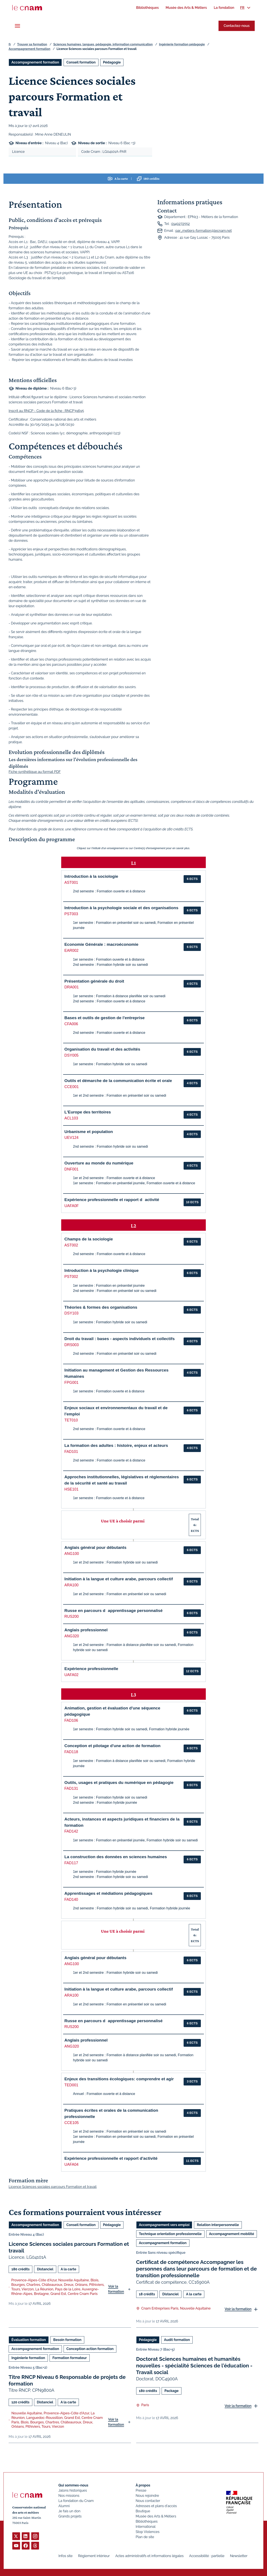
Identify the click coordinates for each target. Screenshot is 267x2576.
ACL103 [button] (71, 1118)
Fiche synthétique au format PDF (35, 772)
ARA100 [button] (71, 1585)
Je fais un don (69, 2511)
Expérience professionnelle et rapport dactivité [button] (111, 1199)
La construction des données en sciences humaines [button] (115, 1857)
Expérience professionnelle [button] (91, 1668)
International (146, 2527)
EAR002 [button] (71, 950)
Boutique (143, 2511)
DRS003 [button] (71, 1345)
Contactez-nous (237, 26)
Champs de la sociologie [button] (88, 1239)
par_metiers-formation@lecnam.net (203, 231)
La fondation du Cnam (76, 2501)
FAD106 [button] (71, 1720)
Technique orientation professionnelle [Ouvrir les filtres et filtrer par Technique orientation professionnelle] (170, 2234)
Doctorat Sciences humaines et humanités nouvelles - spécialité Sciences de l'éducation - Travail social (194, 2365)
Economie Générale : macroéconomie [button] (101, 944)
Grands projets (70, 2516)
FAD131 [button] (71, 1788)
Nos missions (68, 2496)
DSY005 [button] (71, 1055)
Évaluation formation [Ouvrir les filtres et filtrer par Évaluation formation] (28, 2340)
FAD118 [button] (71, 1752)
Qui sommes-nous (73, 2485)
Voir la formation (116, 2289)
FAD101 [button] (71, 1451)
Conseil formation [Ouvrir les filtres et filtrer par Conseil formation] (81, 62)
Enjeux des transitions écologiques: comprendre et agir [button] (119, 2079)
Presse (141, 2490)
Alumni (64, 2506)
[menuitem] (147, 8)
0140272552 (180, 224)
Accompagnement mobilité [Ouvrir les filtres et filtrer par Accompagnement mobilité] (231, 2234)
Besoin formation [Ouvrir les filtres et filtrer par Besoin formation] (67, 2340)
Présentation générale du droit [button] (94, 981)
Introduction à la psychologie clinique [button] (101, 1270)
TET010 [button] (71, 1420)
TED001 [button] (71, 2085)
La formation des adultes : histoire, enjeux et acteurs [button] (116, 1445)
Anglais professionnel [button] (86, 1630)
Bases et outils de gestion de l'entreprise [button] (104, 1018)
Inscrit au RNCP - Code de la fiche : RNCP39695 (46, 411)
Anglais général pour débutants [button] (95, 1547)
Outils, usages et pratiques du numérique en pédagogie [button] (118, 1782)
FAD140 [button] (71, 1899)
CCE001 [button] (71, 1087)
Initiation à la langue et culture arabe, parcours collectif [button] (118, 1579)
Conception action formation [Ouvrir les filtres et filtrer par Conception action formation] (90, 2349)
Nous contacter (148, 2501)
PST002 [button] (71, 1276)
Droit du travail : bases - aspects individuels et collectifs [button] (119, 1338)
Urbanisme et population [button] (88, 1131)
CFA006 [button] (71, 1024)
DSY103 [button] (71, 1313)
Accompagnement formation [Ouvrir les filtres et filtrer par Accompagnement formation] (35, 62)
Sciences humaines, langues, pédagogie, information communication (103, 44)
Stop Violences (148, 2532)
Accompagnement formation (29, 49)
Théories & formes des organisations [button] (100, 1307)
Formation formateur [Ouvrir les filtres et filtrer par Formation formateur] (69, 2358)
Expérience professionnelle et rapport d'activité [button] (111, 2158)
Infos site (65, 2556)
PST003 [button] (71, 914)
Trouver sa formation (32, 44)
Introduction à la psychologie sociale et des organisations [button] (121, 908)
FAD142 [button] (71, 1831)
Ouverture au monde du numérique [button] (98, 1163)
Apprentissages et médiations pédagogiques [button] (108, 1893)
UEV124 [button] (71, 1137)
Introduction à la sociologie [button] (91, 876)
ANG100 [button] (71, 1553)
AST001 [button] (71, 882)
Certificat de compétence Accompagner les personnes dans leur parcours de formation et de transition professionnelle (196, 2269)
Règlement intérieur (94, 2556)
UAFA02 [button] (71, 1675)
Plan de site (145, 2537)
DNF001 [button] (71, 1169)
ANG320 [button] (71, 1636)
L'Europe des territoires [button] (87, 1112)
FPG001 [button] (71, 1382)
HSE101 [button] (71, 1489)
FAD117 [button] (71, 1863)
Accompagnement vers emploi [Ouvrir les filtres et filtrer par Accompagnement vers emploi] (164, 2225)
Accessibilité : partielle (207, 2556)
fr (10, 44)
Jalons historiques (72, 2490)
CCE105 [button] (71, 2123)
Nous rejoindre (147, 2496)
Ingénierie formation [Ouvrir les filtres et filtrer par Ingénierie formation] (28, 2358)
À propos (143, 2485)
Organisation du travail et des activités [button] (102, 1049)
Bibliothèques (147, 2521)
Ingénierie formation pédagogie (182, 44)
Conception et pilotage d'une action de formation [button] (112, 1745)
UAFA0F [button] (71, 1206)
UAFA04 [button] (71, 2164)
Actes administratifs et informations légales (149, 2556)
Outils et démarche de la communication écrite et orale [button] (118, 1080)
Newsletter (238, 2556)
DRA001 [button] (71, 987)
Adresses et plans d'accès (156, 2506)
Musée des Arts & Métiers (156, 2516)
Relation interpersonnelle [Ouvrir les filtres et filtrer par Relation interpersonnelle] (218, 2225)
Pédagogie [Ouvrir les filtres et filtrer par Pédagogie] (112, 62)
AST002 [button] (71, 1245)
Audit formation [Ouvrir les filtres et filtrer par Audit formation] (177, 2340)
